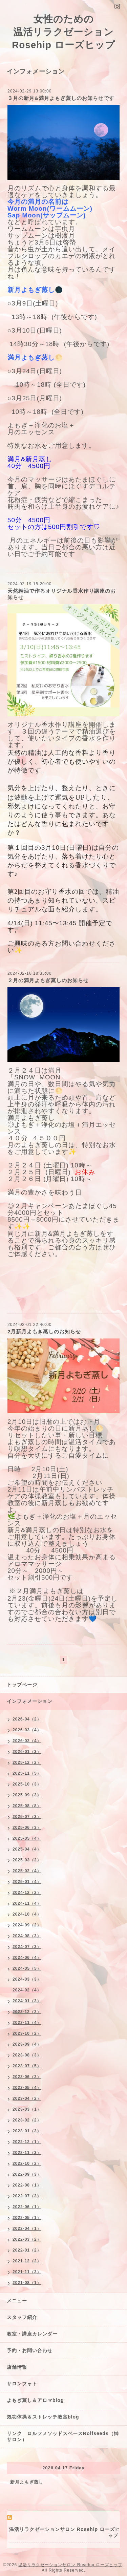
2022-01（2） (27, 2250)
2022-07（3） (27, 2196)
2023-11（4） (27, 2022)
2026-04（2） (27, 1719)
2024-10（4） (27, 1914)
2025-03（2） (27, 1860)
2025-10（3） (27, 1784)
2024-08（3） (27, 1936)
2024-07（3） (27, 1946)
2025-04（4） (27, 1849)
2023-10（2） (27, 2033)
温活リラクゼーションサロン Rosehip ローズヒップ (70, 2564)
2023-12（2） (27, 2011)
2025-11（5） (27, 1773)
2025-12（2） (27, 1762)
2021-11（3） (27, 2271)
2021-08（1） (27, 2282)
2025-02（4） (27, 1870)
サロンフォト (22, 2383)
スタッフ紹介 (22, 2317)
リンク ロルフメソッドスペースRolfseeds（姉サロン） (63, 2436)
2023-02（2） (27, 2120)
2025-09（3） (27, 1795)
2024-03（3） (27, 1979)
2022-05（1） (27, 2217)
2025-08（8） (27, 1805)
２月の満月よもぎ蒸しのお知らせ (48, 980)
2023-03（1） (27, 2109)
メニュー (17, 2300)
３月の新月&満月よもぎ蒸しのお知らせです (60, 98)
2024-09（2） (27, 1925)
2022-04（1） (27, 2228)
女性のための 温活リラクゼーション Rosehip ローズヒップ (63, 32)
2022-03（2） (27, 2239)
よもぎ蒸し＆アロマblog (35, 2400)
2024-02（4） (27, 1990)
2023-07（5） (27, 2066)
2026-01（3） (27, 1751)
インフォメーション (29, 1701)
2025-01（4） (27, 1881)
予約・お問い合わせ (29, 2350)
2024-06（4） (27, 1957)
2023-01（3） (27, 2131)
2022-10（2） (27, 2163)
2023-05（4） (27, 2087)
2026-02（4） (27, 1740)
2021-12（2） (27, 2261)
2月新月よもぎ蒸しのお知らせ (44, 1331)
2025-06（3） (27, 1827)
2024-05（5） (27, 1968)
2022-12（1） (27, 2141)
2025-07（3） (27, 1816)
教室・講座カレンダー (32, 2334)
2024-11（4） (27, 1903)
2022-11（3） (27, 2152)
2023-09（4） (27, 2044)
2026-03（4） (27, 1730)
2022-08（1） (27, 2185)
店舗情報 (17, 2367)
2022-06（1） (27, 2206)
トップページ (22, 1684)
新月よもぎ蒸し (26, 2482)
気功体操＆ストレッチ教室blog (43, 2417)
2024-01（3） (27, 2001)
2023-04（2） (27, 2098)
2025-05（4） (27, 1838)
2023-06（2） (27, 2076)
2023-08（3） (27, 2055)
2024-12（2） (27, 1892)
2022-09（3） (27, 2174)
